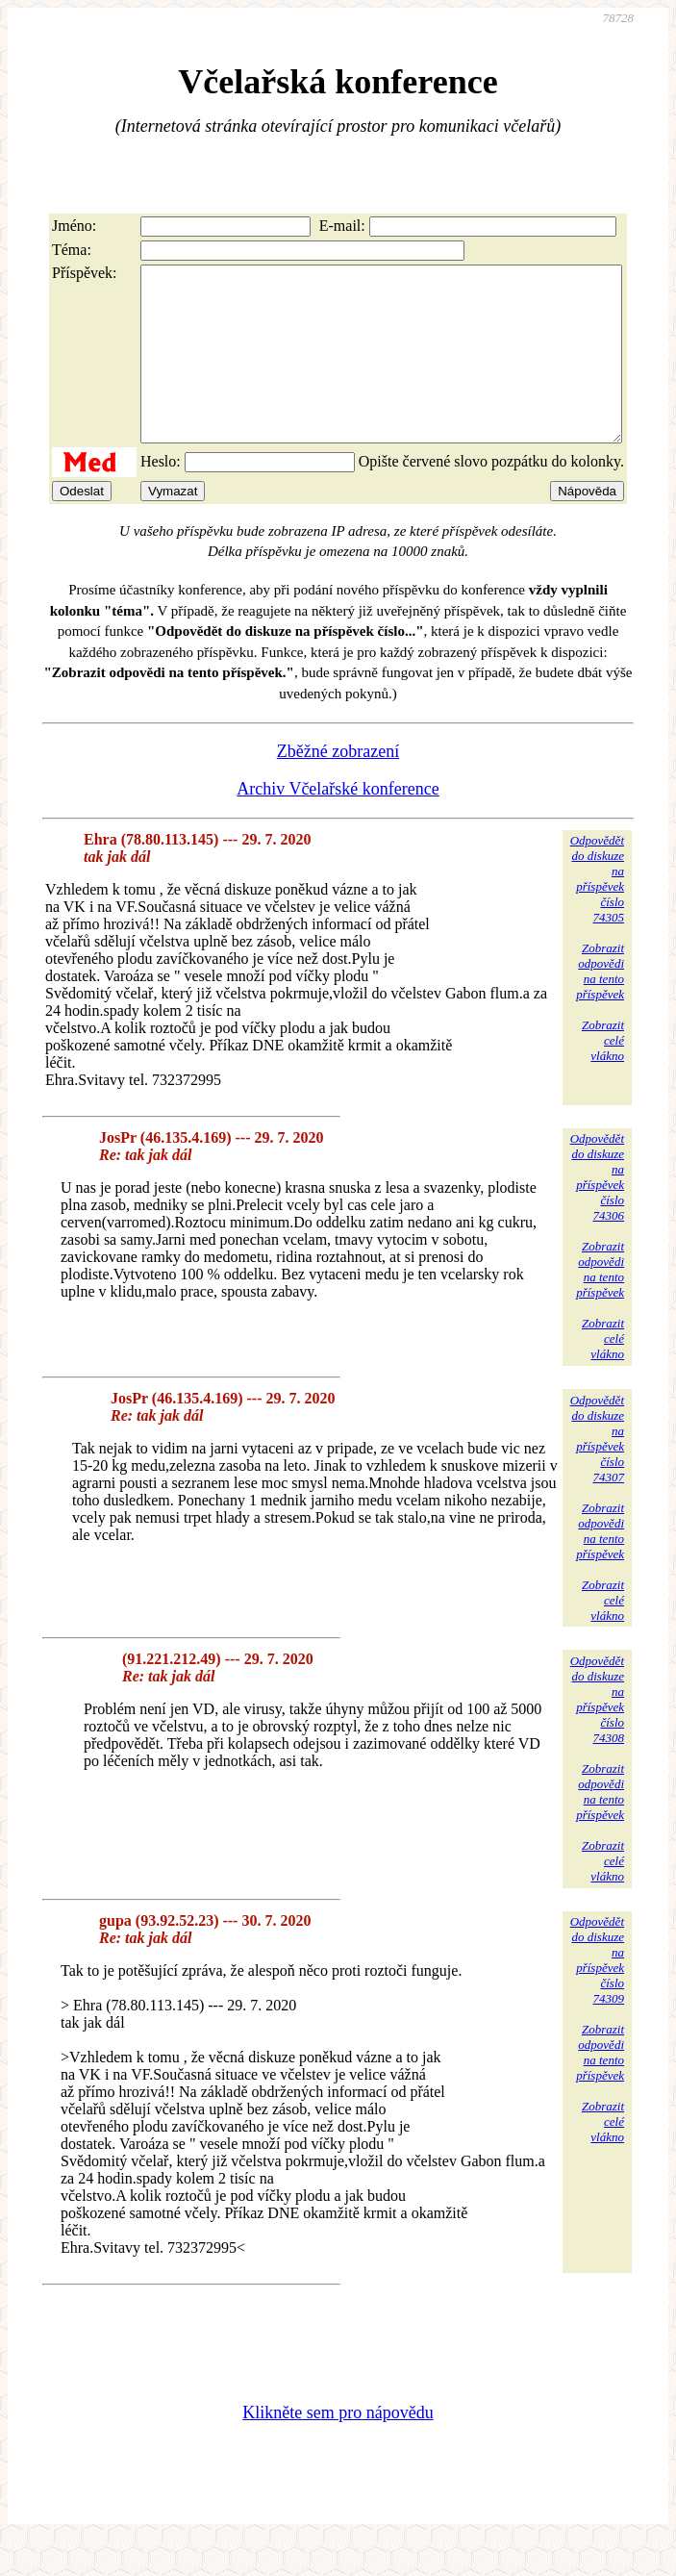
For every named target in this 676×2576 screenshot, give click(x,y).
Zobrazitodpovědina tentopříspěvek (600, 1005)
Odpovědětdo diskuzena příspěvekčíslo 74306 (597, 1211)
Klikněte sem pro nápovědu (337, 2447)
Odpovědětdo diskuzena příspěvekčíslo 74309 (597, 1994)
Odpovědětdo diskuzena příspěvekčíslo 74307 (597, 1473)
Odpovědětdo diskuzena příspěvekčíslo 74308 (597, 1734)
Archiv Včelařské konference (338, 823)
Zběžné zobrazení (338, 786)
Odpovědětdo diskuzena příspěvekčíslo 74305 (597, 913)
